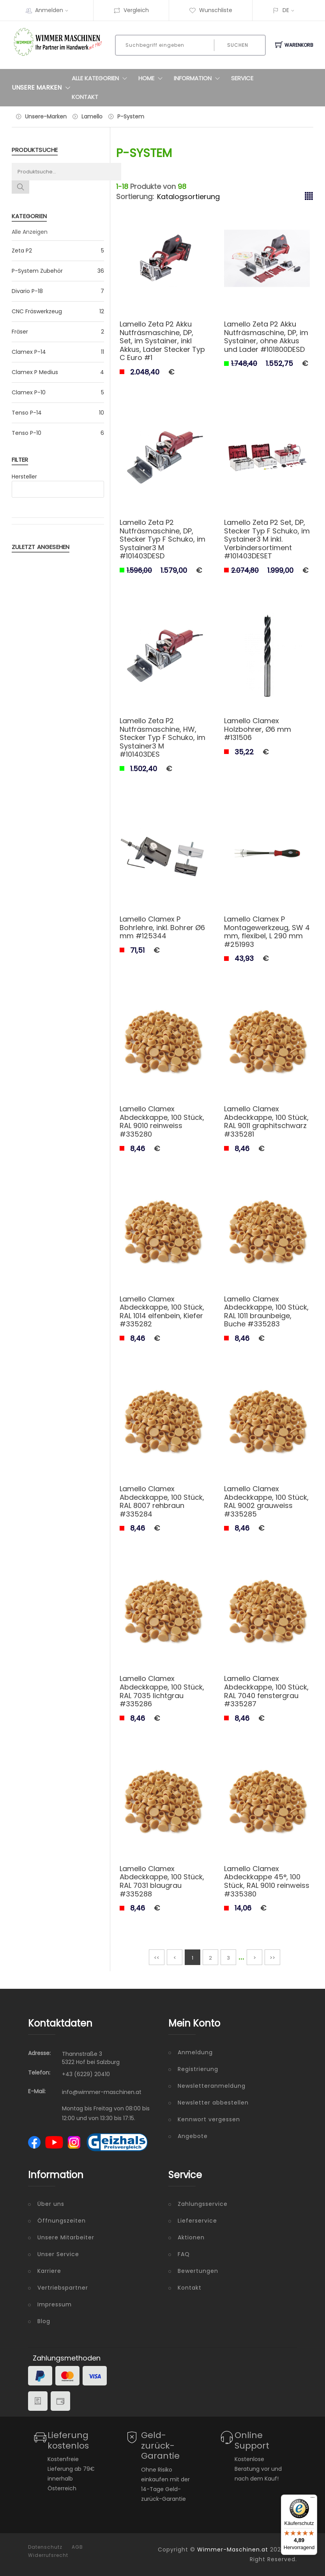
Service (242, 78)
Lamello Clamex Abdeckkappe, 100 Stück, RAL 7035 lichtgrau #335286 (162, 1691)
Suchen (237, 45)
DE (285, 10)
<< (156, 1958)
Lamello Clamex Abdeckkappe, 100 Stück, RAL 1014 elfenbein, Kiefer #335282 (162, 1311)
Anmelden (54, 10)
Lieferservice (197, 2221)
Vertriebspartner (62, 2288)
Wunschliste (210, 10)
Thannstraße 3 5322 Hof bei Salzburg (91, 2058)
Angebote (193, 2136)
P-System (130, 116)
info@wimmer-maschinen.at (101, 2092)
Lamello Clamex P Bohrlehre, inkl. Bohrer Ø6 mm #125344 (162, 927)
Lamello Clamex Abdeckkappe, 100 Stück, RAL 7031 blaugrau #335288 (162, 1881)
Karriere (49, 2271)
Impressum (54, 2304)
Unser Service (58, 2254)
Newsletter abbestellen (213, 2102)
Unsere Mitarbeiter (65, 2237)
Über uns (50, 2204)
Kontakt (85, 97)
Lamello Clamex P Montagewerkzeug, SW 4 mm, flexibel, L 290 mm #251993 (267, 931)
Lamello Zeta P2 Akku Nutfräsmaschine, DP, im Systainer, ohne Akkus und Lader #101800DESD (266, 336)
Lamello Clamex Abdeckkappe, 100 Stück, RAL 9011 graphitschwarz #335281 (266, 1121)
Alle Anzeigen (30, 232)
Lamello (91, 116)
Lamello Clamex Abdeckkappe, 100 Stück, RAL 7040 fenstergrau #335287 (266, 1691)
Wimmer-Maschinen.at (232, 2549)
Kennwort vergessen (209, 2119)
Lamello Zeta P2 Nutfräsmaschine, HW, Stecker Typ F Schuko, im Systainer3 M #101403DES (162, 737)
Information (198, 78)
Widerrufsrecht (48, 2555)
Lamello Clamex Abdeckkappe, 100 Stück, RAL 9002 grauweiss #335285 (266, 1501)
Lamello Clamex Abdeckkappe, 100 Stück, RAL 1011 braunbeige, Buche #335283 (266, 1311)
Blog (43, 2321)
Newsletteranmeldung (212, 2086)
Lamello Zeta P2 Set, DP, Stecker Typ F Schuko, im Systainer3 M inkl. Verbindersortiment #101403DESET (267, 539)
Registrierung (198, 2069)
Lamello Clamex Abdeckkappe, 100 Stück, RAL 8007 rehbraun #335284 (162, 1501)
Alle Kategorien (101, 78)
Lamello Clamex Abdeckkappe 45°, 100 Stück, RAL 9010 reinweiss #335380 (266, 1881)
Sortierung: (135, 196)
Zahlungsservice (203, 2204)
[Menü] (312, 2499)
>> (272, 1958)
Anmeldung (195, 2052)
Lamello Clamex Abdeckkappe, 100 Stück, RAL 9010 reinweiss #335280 (162, 1121)
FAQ (184, 2254)
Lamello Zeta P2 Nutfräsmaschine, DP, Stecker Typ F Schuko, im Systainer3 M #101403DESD (162, 539)
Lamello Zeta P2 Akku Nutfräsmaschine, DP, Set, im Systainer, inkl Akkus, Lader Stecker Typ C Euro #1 (162, 340)
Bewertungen (198, 2271)
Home (152, 78)
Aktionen (191, 2237)
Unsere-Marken (46, 116)
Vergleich (131, 10)
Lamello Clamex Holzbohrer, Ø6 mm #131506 (257, 729)
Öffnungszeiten (61, 2221)
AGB (77, 2547)
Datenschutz (45, 2547)
